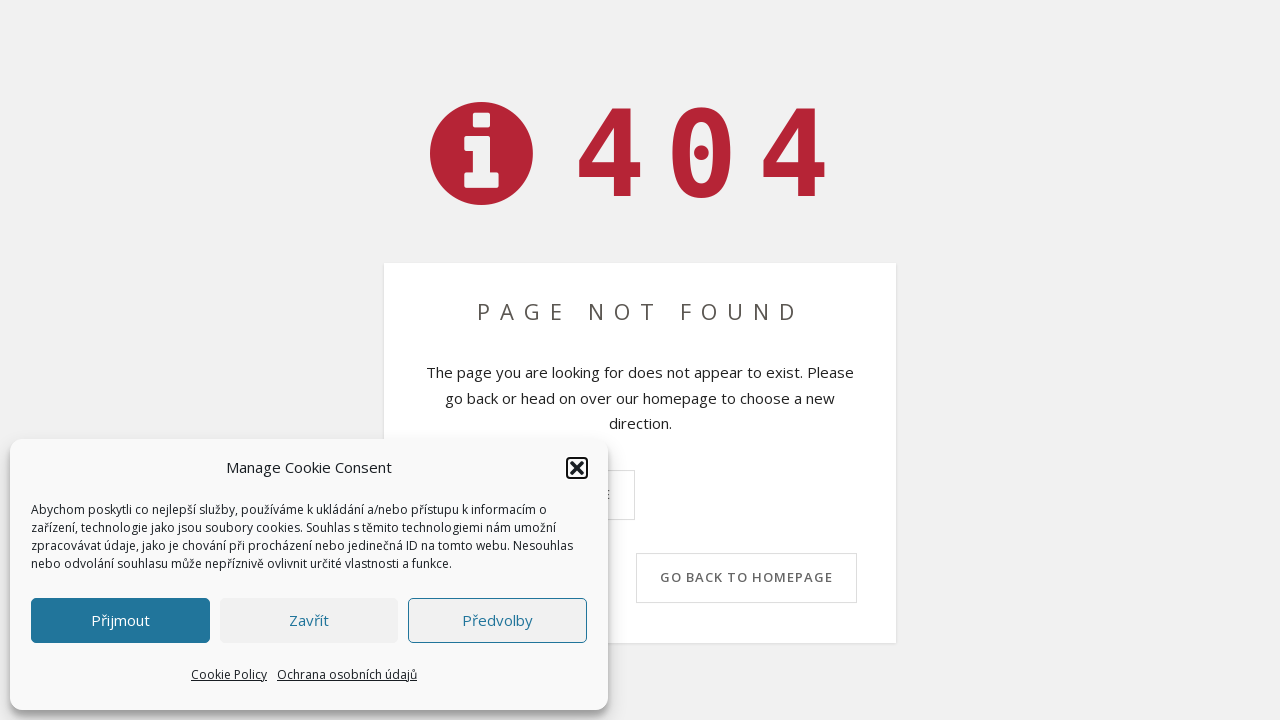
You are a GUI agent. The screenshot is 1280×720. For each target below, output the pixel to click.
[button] (577, 468)
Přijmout (120, 620)
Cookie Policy (229, 674)
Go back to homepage (746, 577)
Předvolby (497, 620)
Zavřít (309, 620)
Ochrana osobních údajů (347, 674)
